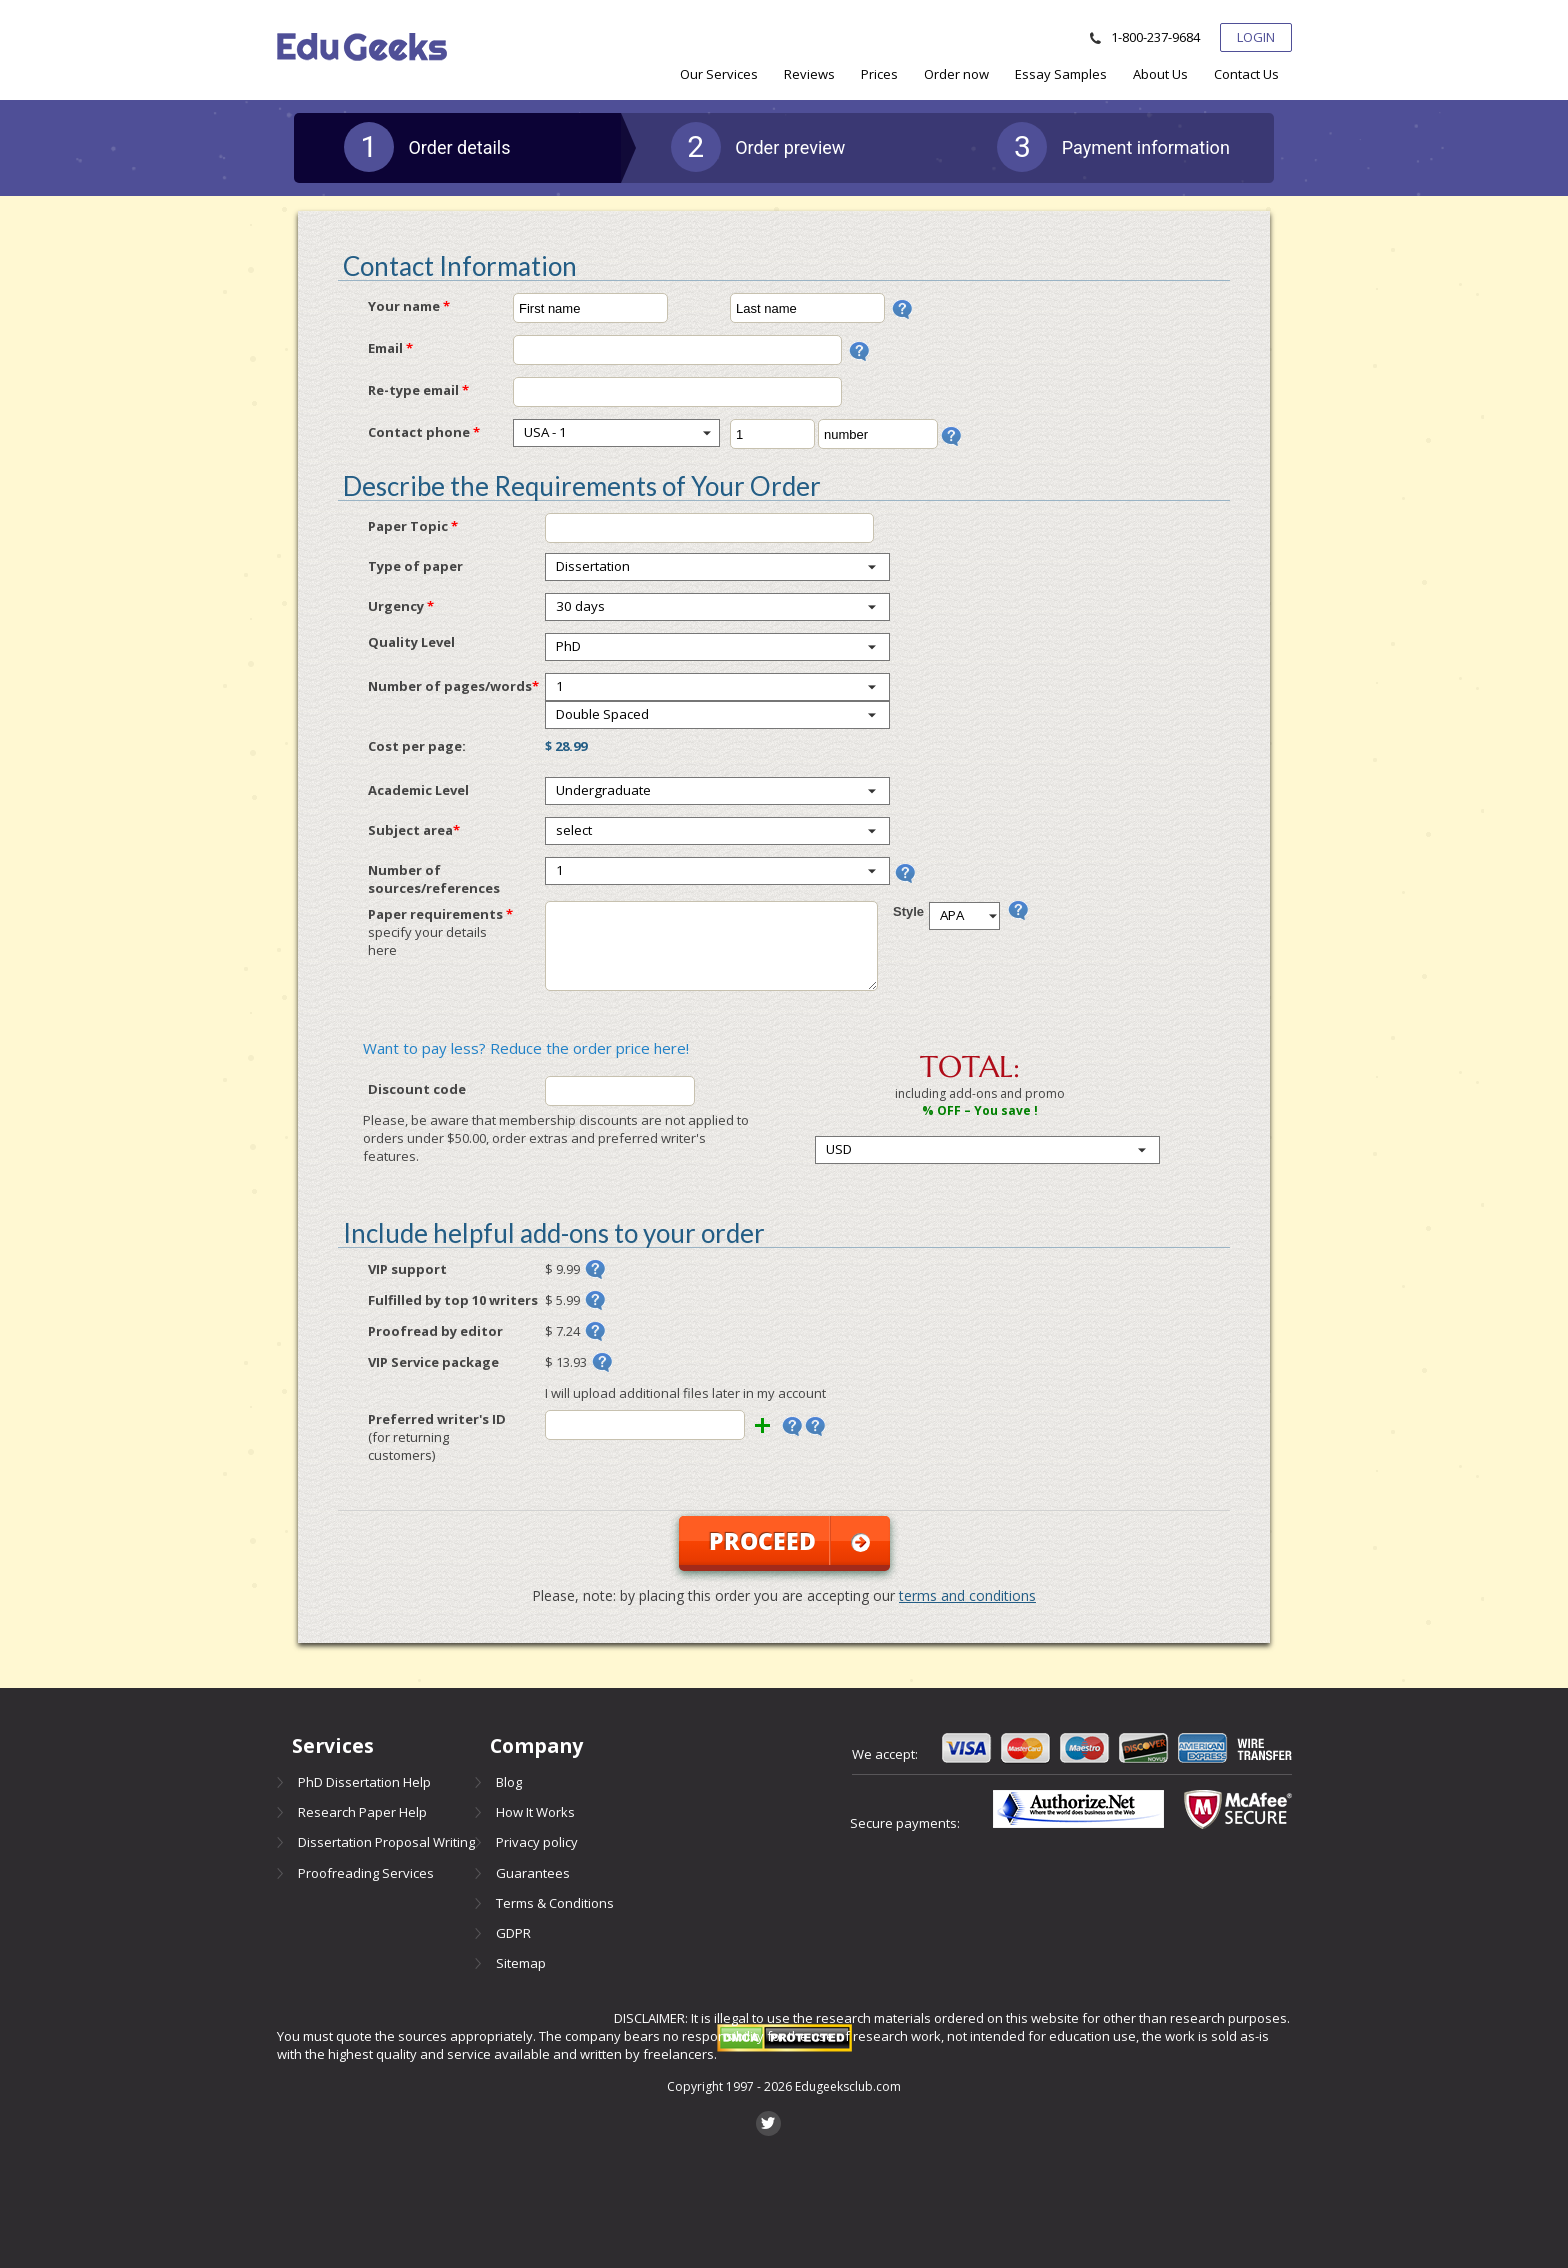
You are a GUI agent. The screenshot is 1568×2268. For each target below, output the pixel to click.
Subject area (414, 830)
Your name (409, 306)
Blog (509, 1782)
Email (390, 348)
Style (908, 911)
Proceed (789, 1541)
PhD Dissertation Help (364, 1782)
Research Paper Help (362, 1812)
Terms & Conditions (555, 1903)
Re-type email (418, 390)
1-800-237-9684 (1155, 37)
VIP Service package (433, 1362)
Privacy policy (537, 1842)
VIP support (407, 1269)
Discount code (417, 1089)
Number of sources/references (434, 879)
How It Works (535, 1812)
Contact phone (424, 432)
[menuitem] (719, 74)
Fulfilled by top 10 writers (453, 1300)
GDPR (513, 1933)
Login (1256, 37)
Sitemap (521, 1963)
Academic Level (418, 790)
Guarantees (533, 1873)
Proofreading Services (366, 1873)
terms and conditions (967, 1595)
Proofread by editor (435, 1331)
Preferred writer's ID (443, 1437)
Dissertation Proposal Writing (386, 1842)
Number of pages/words (453, 686)
